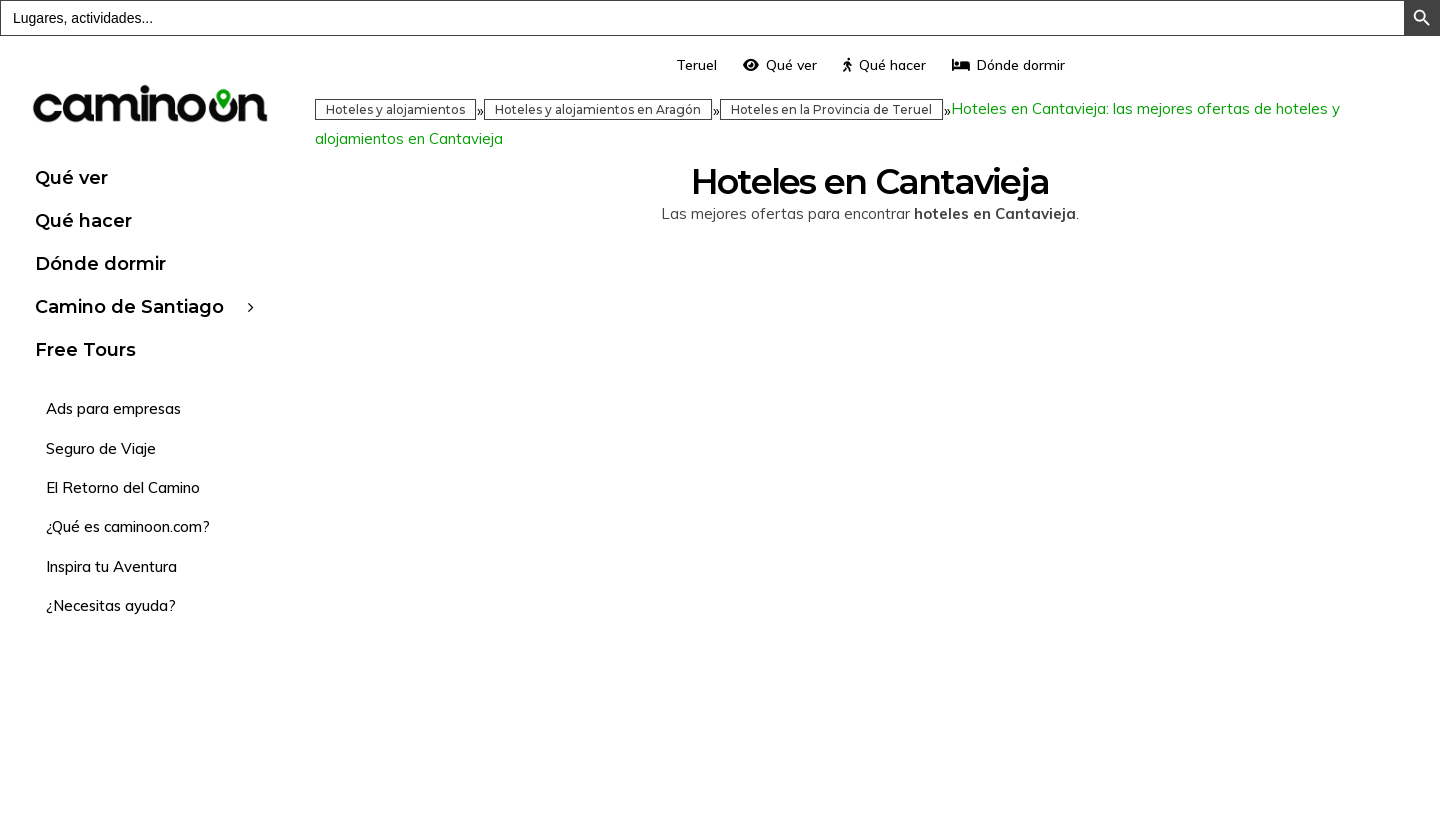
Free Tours (85, 350)
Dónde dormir (100, 264)
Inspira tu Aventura (111, 566)
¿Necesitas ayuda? (111, 605)
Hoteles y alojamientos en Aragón (598, 109)
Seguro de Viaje (101, 448)
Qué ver (71, 178)
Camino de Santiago (129, 307)
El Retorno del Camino (123, 487)
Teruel (696, 65)
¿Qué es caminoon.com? (128, 526)
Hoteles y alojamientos (395, 109)
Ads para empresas (113, 408)
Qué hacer (83, 221)
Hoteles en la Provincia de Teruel (831, 109)
